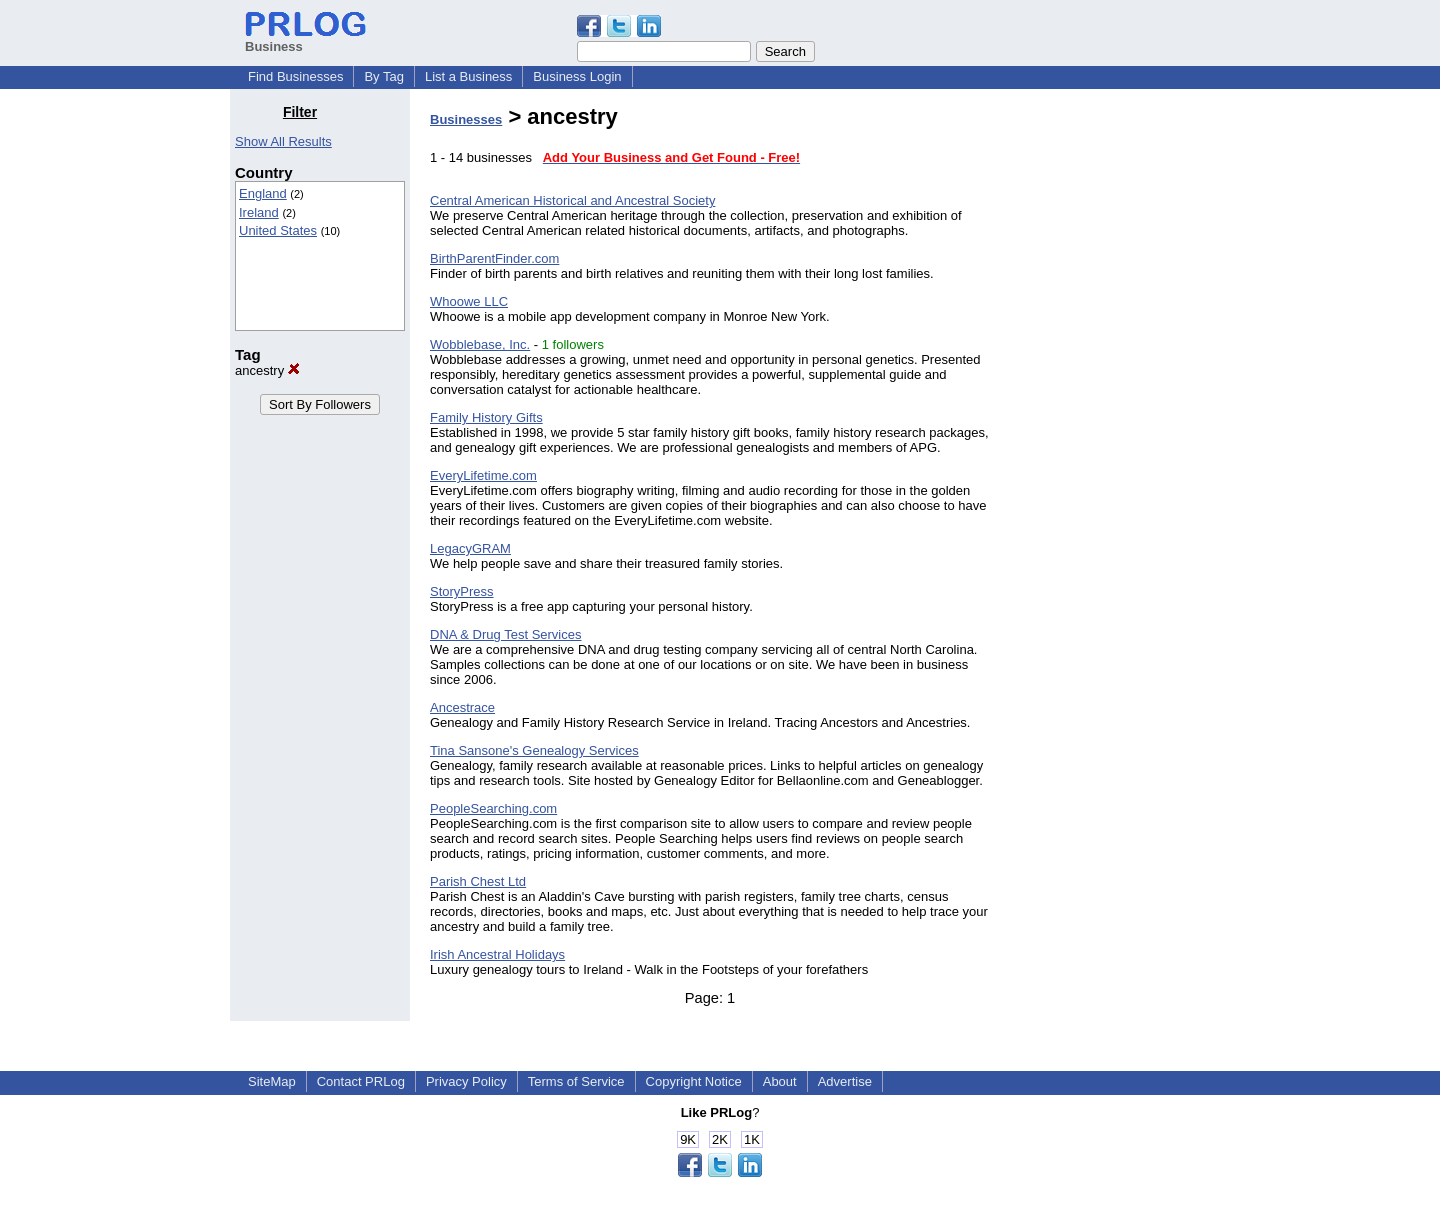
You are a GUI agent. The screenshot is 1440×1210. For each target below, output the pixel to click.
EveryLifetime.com (483, 475)
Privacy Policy (466, 1081)
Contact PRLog (361, 1081)
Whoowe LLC (469, 301)
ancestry (267, 370)
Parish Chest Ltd (478, 881)
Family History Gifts (486, 417)
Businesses (466, 119)
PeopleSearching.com (493, 808)
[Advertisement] (1108, 404)
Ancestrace (462, 707)
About (780, 1081)
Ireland (259, 212)
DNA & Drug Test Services (505, 634)
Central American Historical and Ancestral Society (572, 200)
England (263, 193)
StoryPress (462, 591)
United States (278, 230)
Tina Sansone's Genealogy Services (534, 750)
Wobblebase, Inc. (480, 344)
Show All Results (283, 141)
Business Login (577, 76)
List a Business (468, 76)
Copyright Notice (694, 1081)
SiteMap (272, 1081)
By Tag (384, 76)
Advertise (845, 1081)
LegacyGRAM (470, 548)
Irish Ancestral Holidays (497, 954)
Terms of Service (576, 1081)
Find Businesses (295, 76)
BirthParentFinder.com (494, 258)
